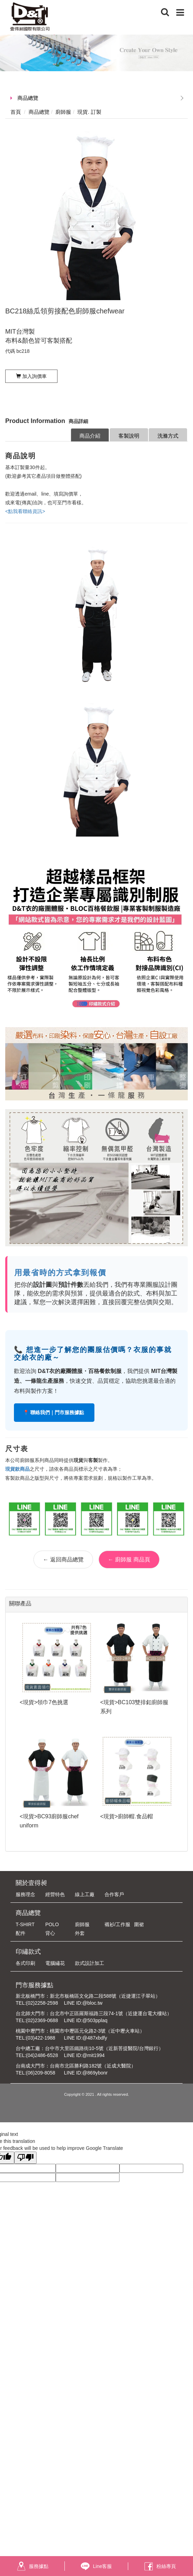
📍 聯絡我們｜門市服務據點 (54, 1412)
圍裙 (139, 1924)
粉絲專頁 (160, 2566)
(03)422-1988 (40, 2038)
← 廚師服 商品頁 (129, 1559)
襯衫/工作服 (117, 1924)
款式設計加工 (89, 1963)
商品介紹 (89, 436)
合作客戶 (114, 1894)
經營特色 (55, 1894)
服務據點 (32, 2566)
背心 (50, 1933)
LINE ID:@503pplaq (85, 2020)
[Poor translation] (25, 2158)
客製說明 (128, 436)
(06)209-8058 (40, 2073)
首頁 (15, 112)
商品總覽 (27, 98)
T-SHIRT (25, 1924)
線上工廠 (84, 1894)
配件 (20, 1933)
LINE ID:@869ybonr (86, 2073)
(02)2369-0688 (42, 2020)
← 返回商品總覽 (63, 1559)
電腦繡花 (55, 1963)
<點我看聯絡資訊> (25, 511)
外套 (80, 1933)
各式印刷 (25, 1963)
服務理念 (25, 1894)
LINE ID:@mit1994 (84, 2055)
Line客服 (96, 2566)
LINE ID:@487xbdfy (85, 2038)
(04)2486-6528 (42, 2055)
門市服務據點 (34, 1985)
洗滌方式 (167, 436)
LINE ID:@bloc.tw (83, 2003)
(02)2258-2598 (42, 2003)
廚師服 (82, 1924)
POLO (52, 1924)
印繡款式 (28, 1951)
